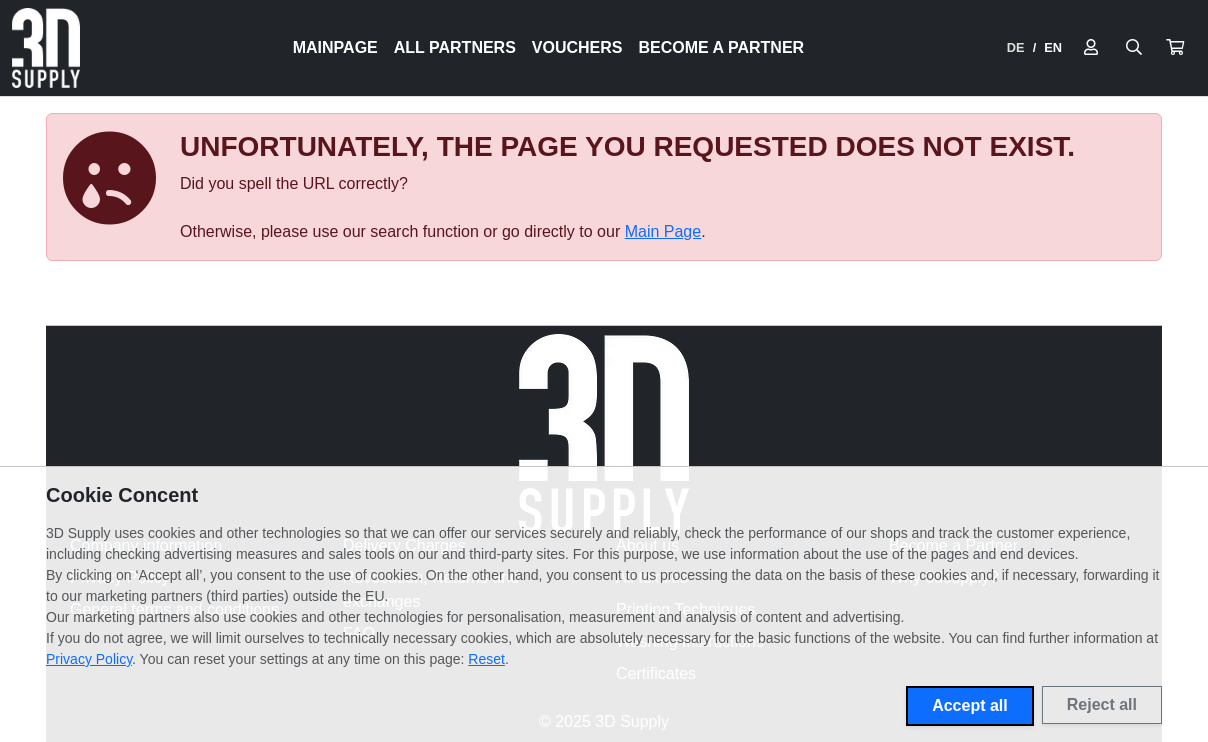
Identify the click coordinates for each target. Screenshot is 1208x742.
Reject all (1102, 704)
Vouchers (577, 47)
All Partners (455, 47)
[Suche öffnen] (1134, 48)
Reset (486, 659)
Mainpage (335, 47)
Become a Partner (722, 47)
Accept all (970, 705)
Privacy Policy (89, 659)
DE (1016, 47)
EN (1053, 47)
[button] (1175, 48)
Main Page (663, 231)
